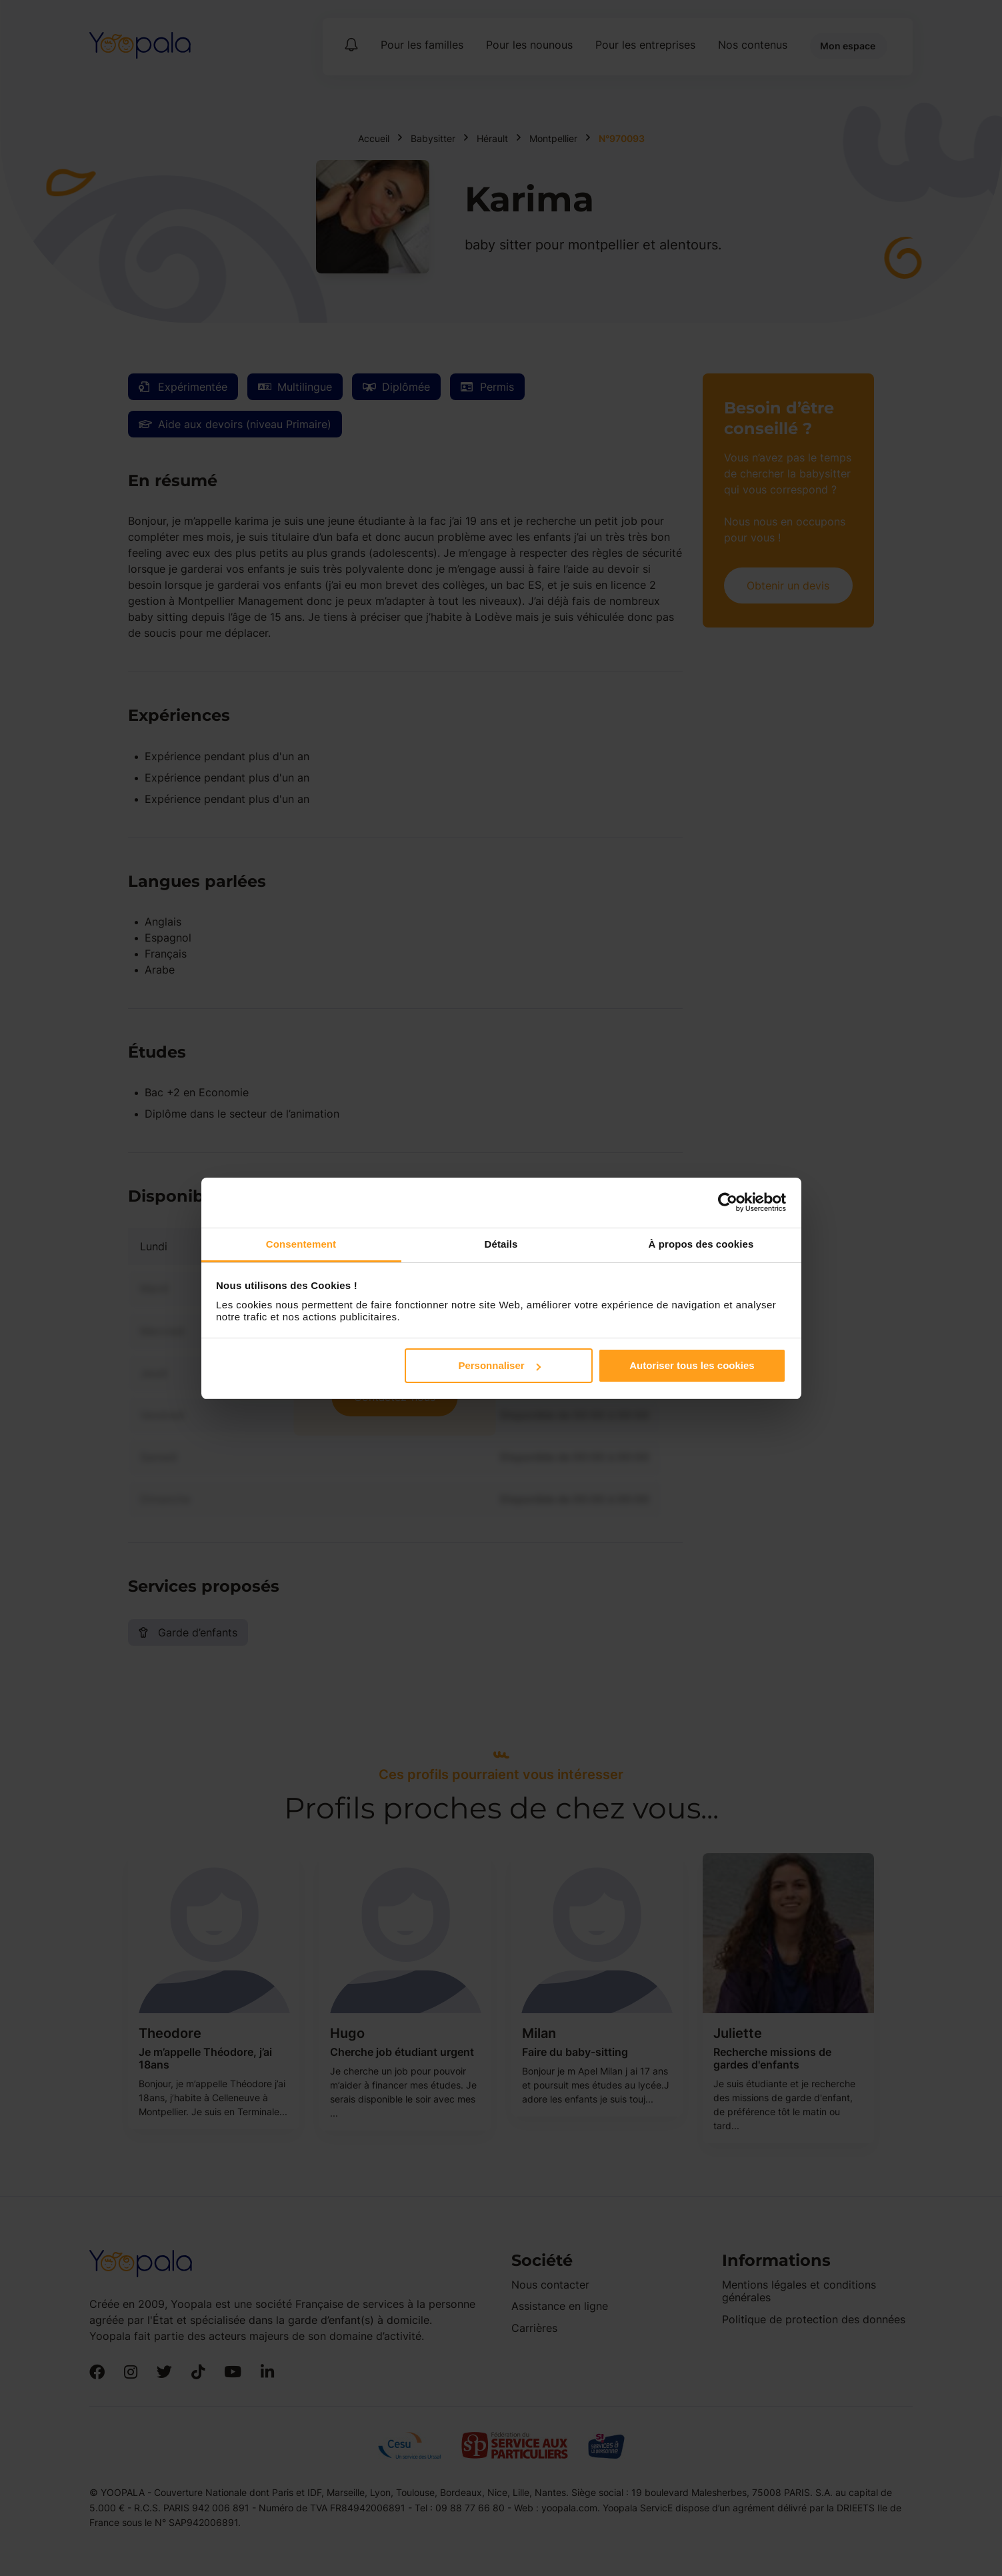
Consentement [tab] (301, 1244)
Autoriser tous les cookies (692, 1365)
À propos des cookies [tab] (701, 1244)
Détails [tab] (501, 1244)
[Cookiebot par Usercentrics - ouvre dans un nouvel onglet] (727, 1202)
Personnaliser (499, 1365)
